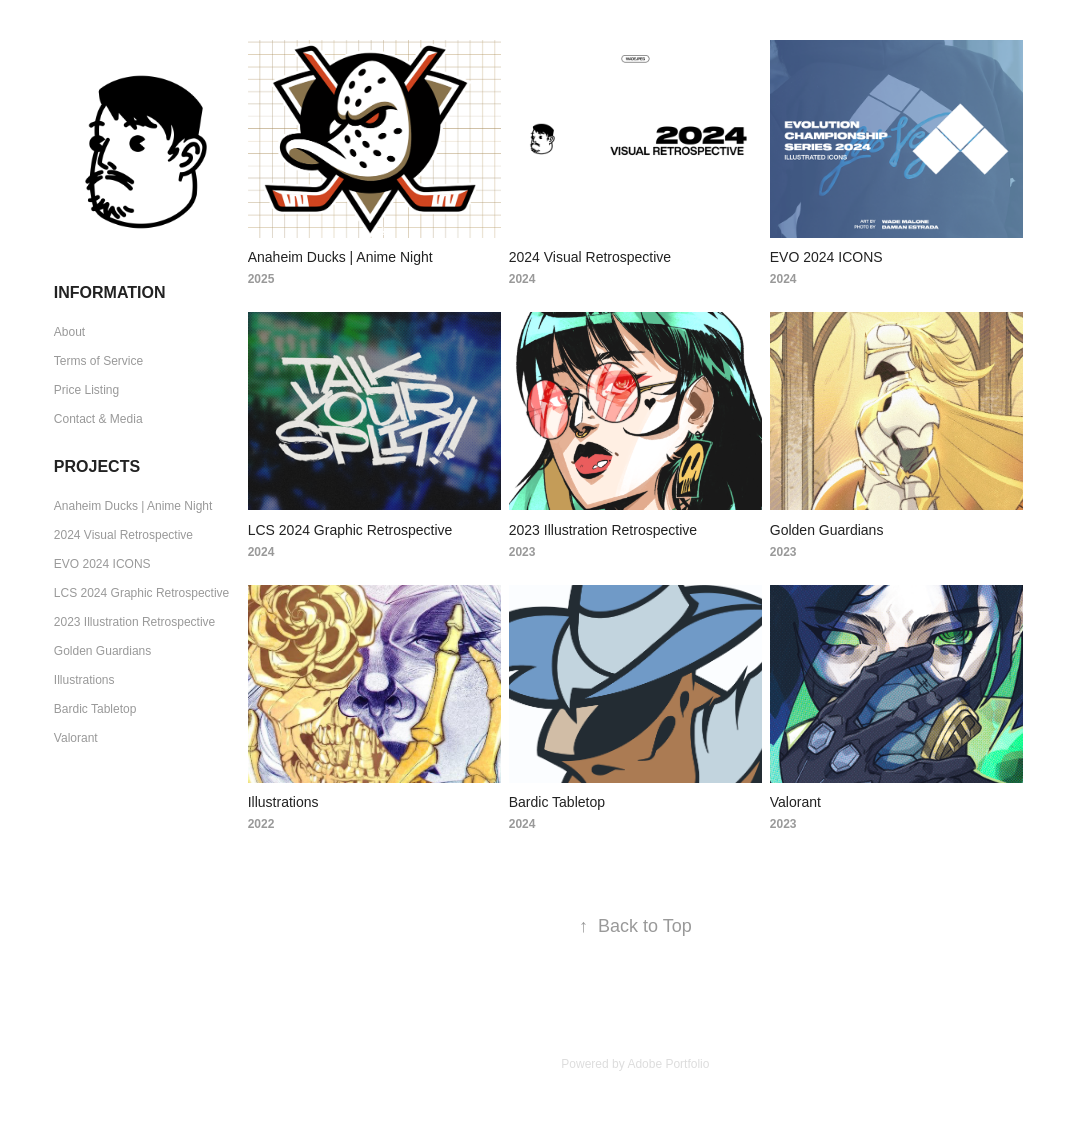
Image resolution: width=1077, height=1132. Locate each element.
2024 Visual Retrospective (123, 535)
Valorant (76, 738)
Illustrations (84, 680)
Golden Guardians (102, 651)
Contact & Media (98, 419)
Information (110, 292)
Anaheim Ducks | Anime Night (133, 506)
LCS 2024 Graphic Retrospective (141, 593)
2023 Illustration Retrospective (134, 622)
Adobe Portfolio (668, 1064)
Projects (97, 466)
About (69, 332)
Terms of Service (98, 361)
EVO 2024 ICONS (102, 564)
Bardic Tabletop (95, 709)
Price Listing (86, 390)
